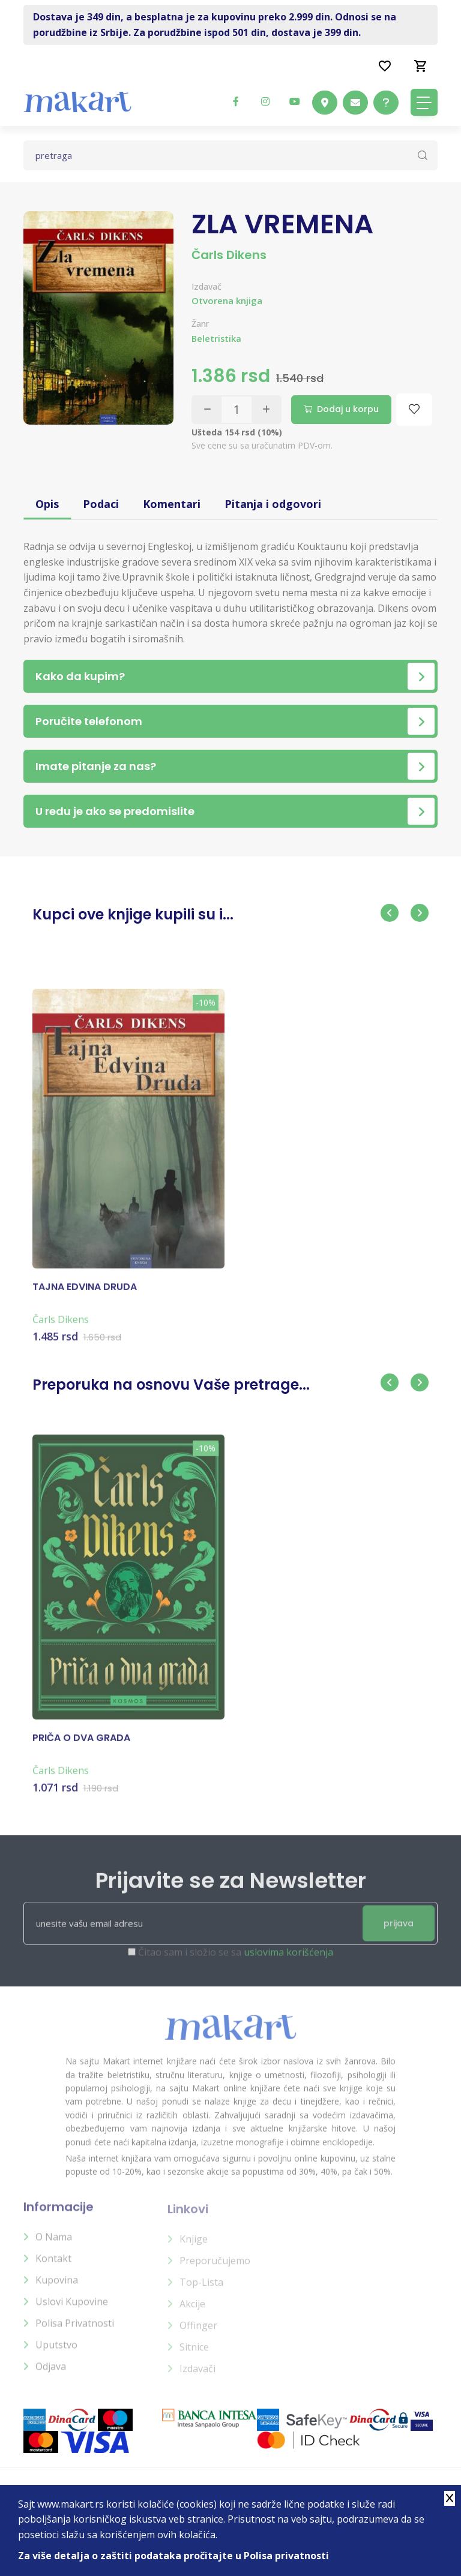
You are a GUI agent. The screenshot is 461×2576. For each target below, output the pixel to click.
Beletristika (216, 338)
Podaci (101, 504)
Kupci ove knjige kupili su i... (133, 914)
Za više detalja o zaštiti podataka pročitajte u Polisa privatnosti (173, 2555)
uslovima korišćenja (288, 1960)
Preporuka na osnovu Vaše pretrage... (171, 1384)
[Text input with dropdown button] (230, 155)
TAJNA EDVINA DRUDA (84, 1294)
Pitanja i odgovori (272, 504)
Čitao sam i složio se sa (235, 1960)
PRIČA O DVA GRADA (81, 1746)
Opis (47, 504)
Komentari (171, 504)
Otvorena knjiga (226, 300)
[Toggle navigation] (424, 102)
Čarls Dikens (229, 255)
